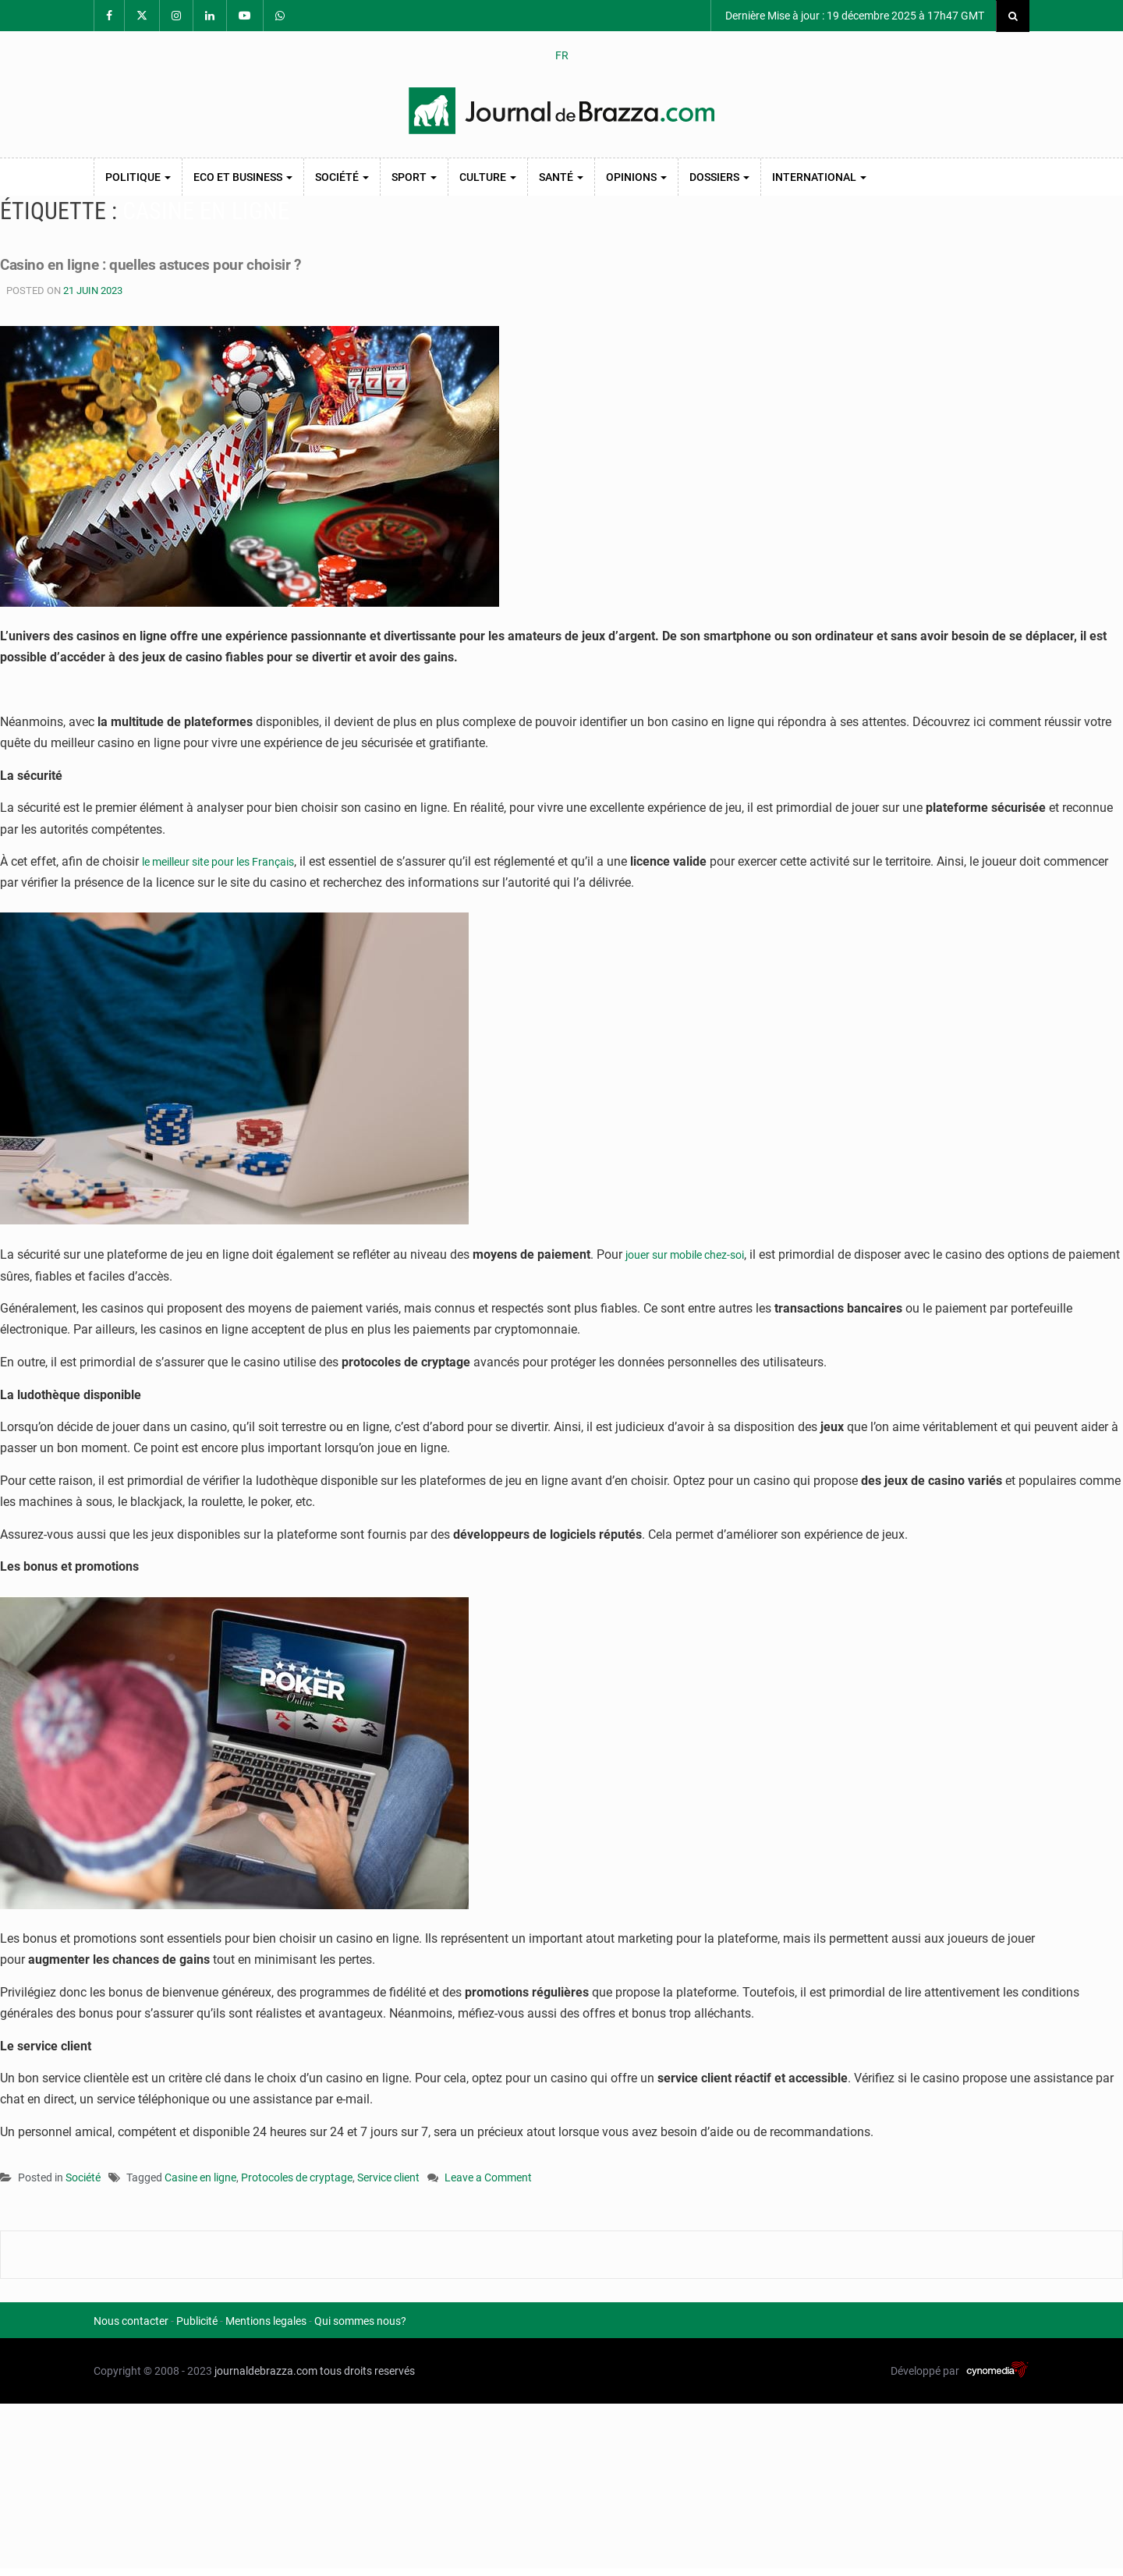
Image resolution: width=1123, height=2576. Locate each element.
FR (562, 55)
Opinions (636, 177)
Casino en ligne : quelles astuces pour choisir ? (203, 263)
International (819, 177)
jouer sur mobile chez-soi (693, 1254)
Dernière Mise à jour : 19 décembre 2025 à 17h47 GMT (853, 15)
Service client (388, 2177)
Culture (487, 177)
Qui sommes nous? (360, 2321)
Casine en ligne (200, 2177)
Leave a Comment (488, 2178)
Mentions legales (265, 2321)
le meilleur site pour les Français (230, 861)
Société (342, 177)
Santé (561, 177)
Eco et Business (242, 177)
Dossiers (719, 177)
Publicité (197, 2321)
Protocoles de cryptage (296, 2177)
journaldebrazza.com (265, 2371)
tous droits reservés (367, 2371)
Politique (138, 177)
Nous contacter (131, 2321)
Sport (414, 177)
